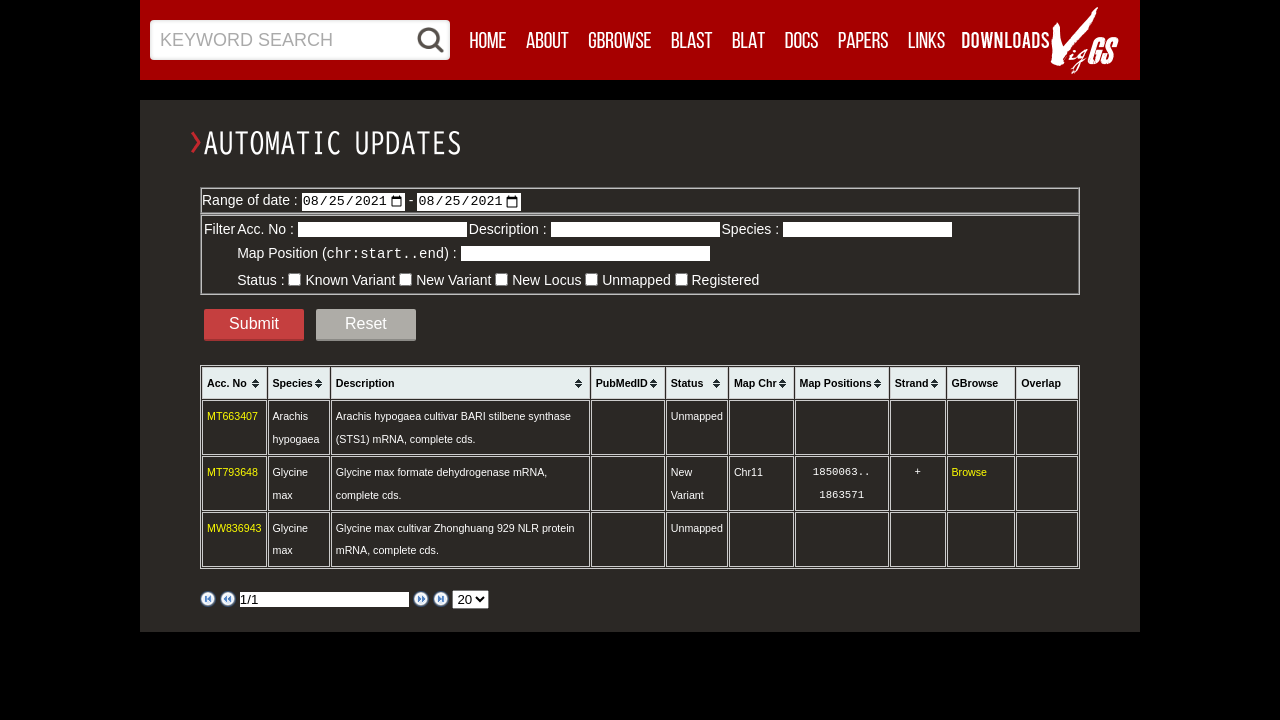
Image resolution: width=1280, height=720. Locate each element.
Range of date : (252, 200)
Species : (752, 229)
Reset (366, 322)
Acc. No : (267, 229)
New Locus (546, 279)
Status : (262, 279)
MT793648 (232, 471)
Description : (510, 229)
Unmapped (636, 279)
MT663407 (232, 415)
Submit (254, 322)
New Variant (453, 279)
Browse (970, 471)
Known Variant (350, 279)
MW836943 (234, 527)
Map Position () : (348, 253)
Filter (219, 229)
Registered (726, 279)
